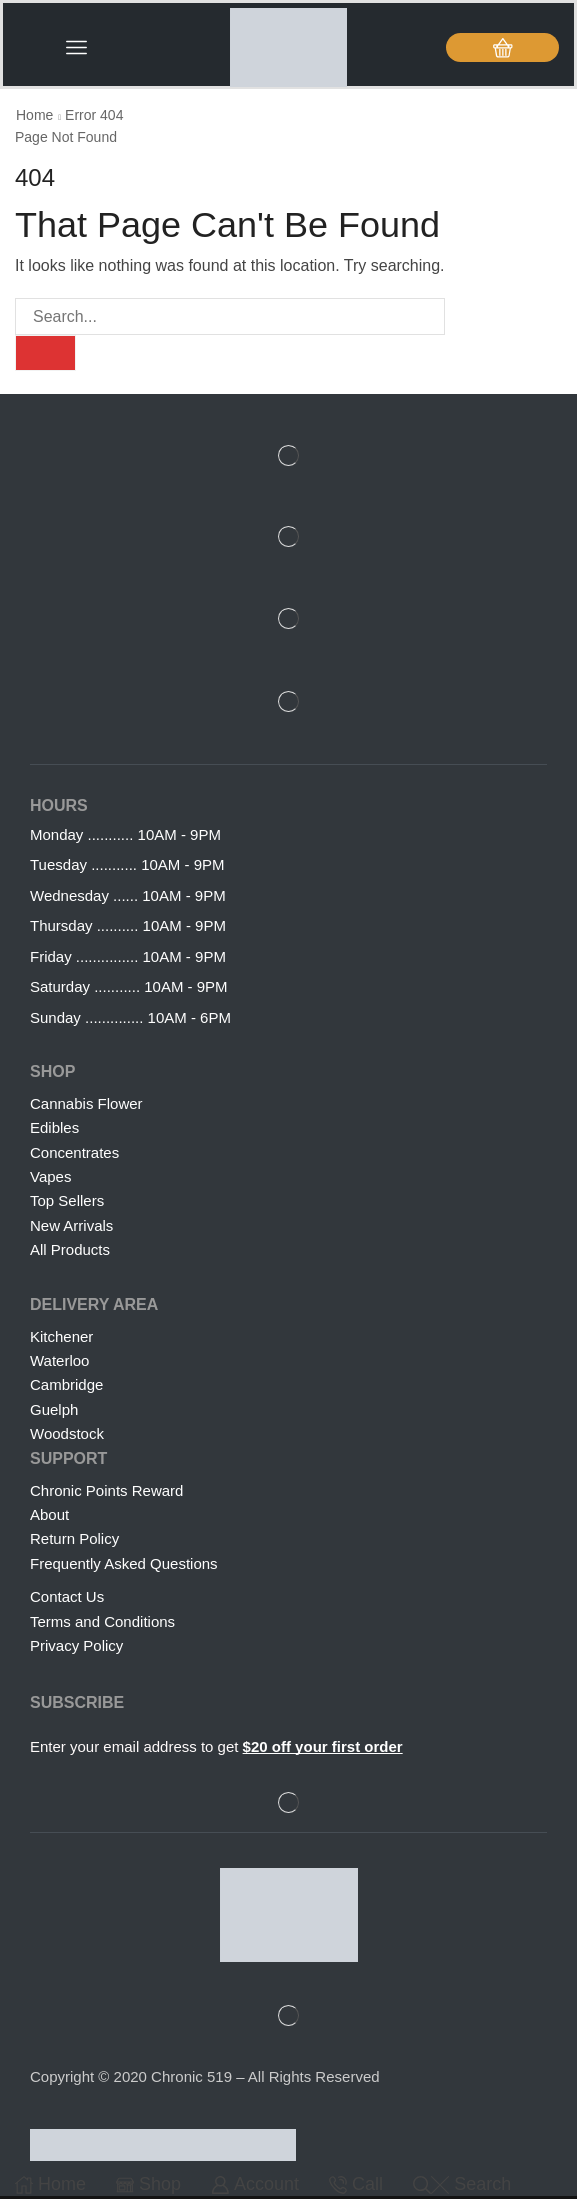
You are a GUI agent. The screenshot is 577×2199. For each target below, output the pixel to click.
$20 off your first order (323, 1750)
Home (34, 117)
